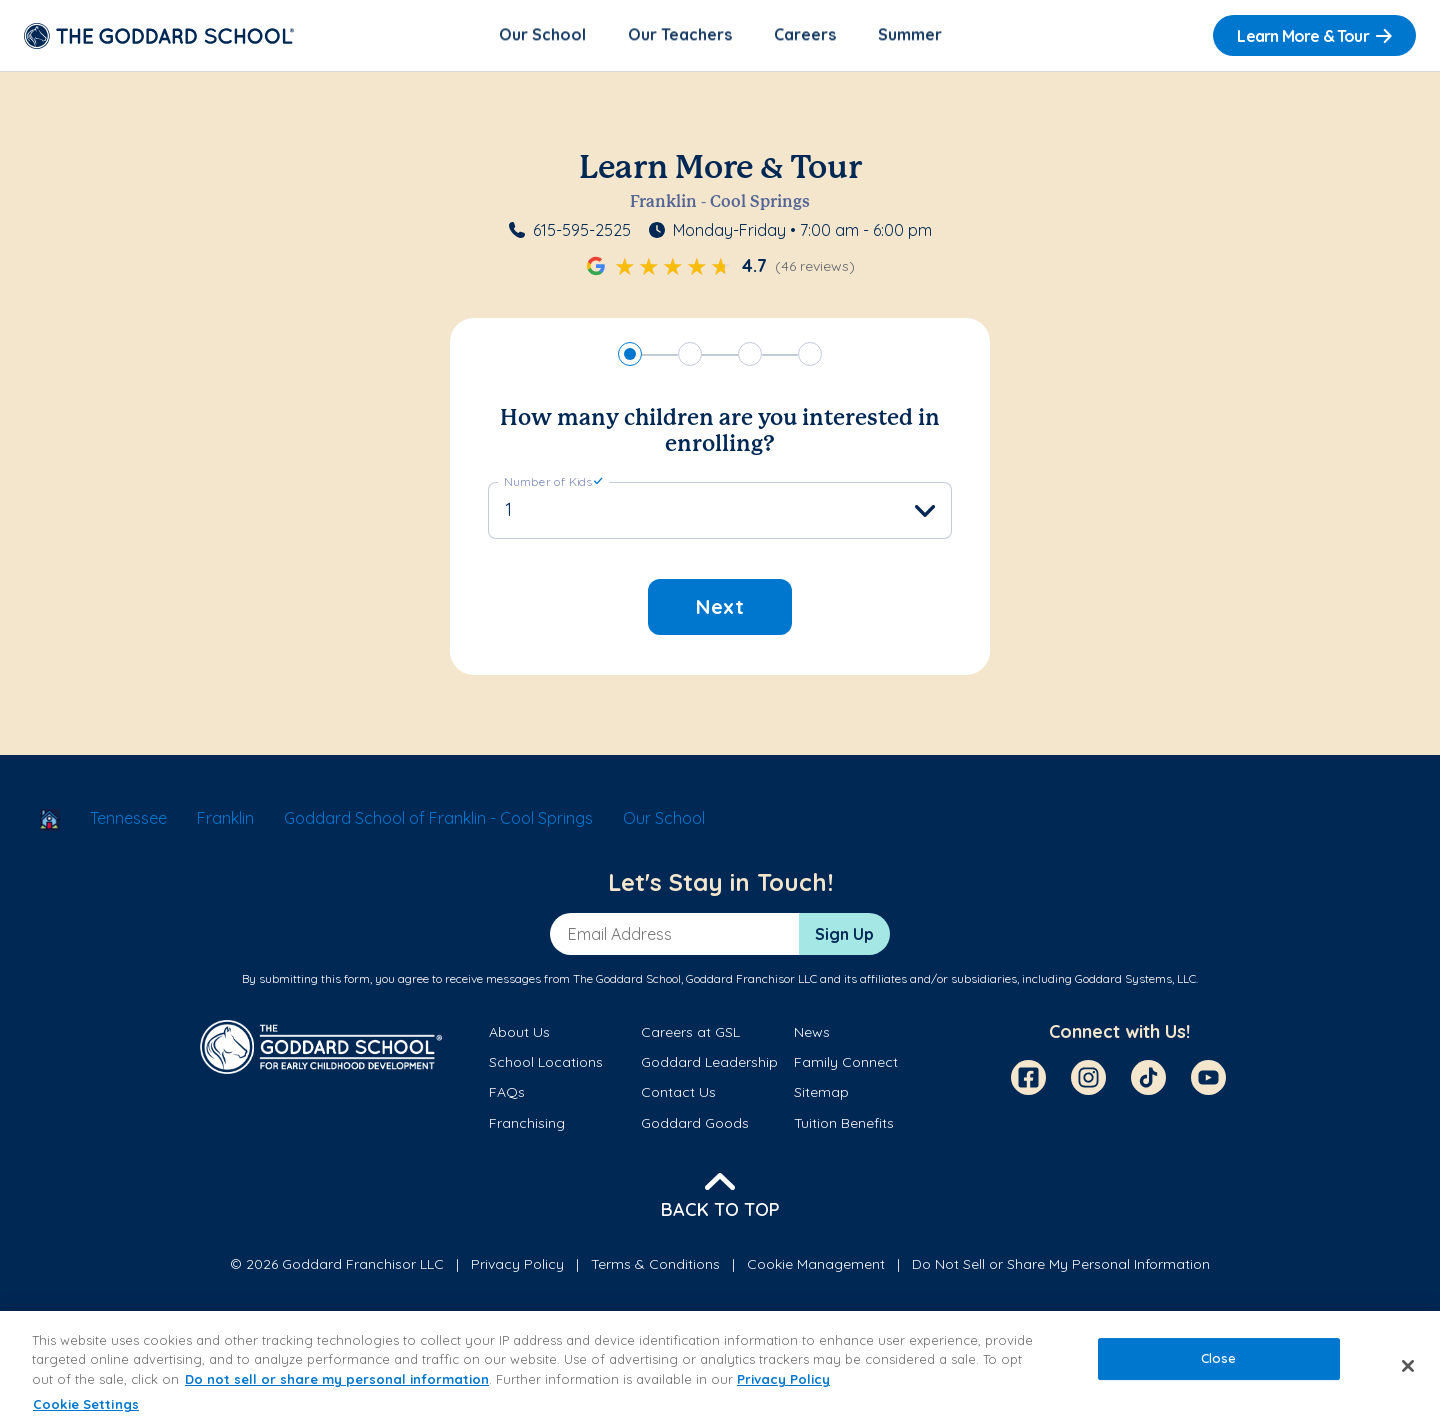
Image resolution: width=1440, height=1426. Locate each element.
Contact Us (678, 1094)
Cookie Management (816, 1266)
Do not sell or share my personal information (337, 1379)
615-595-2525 (582, 232)
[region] (720, 1368)
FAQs (507, 1094)
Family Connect (846, 1064)
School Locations (546, 1064)
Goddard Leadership (709, 1064)
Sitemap (821, 1094)
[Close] (1408, 1366)
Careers (805, 36)
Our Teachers (680, 36)
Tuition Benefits (844, 1124)
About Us (519, 1033)
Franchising (527, 1124)
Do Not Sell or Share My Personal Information (1061, 1266)
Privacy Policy (517, 1266)
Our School (542, 36)
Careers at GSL (690, 1033)
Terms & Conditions (655, 1266)
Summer (910, 36)
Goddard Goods (695, 1124)
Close (1219, 1358)
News (812, 1033)
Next (720, 608)
